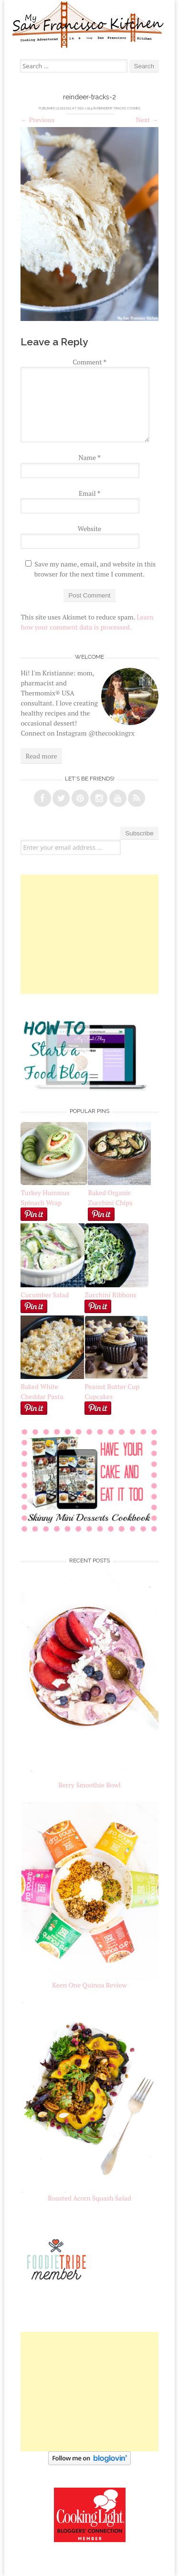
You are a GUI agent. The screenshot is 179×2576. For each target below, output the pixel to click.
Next (147, 119)
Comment (89, 361)
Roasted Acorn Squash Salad (89, 2197)
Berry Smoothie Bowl (89, 1784)
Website (89, 528)
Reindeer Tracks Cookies (118, 108)
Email (89, 493)
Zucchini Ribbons (116, 1289)
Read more (41, 755)
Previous (37, 119)
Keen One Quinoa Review (89, 1984)
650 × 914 (85, 108)
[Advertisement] (89, 934)
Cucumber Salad (45, 1294)
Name (90, 457)
